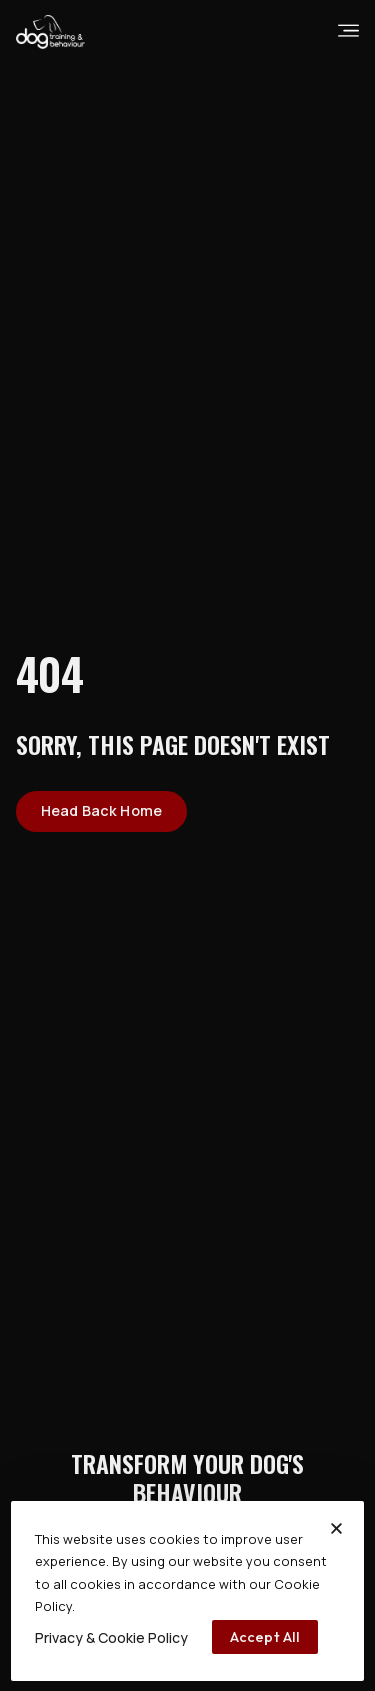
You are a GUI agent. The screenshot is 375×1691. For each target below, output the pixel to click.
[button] (336, 1528)
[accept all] (265, 1637)
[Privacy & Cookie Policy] (111, 1638)
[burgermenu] (348, 30)
